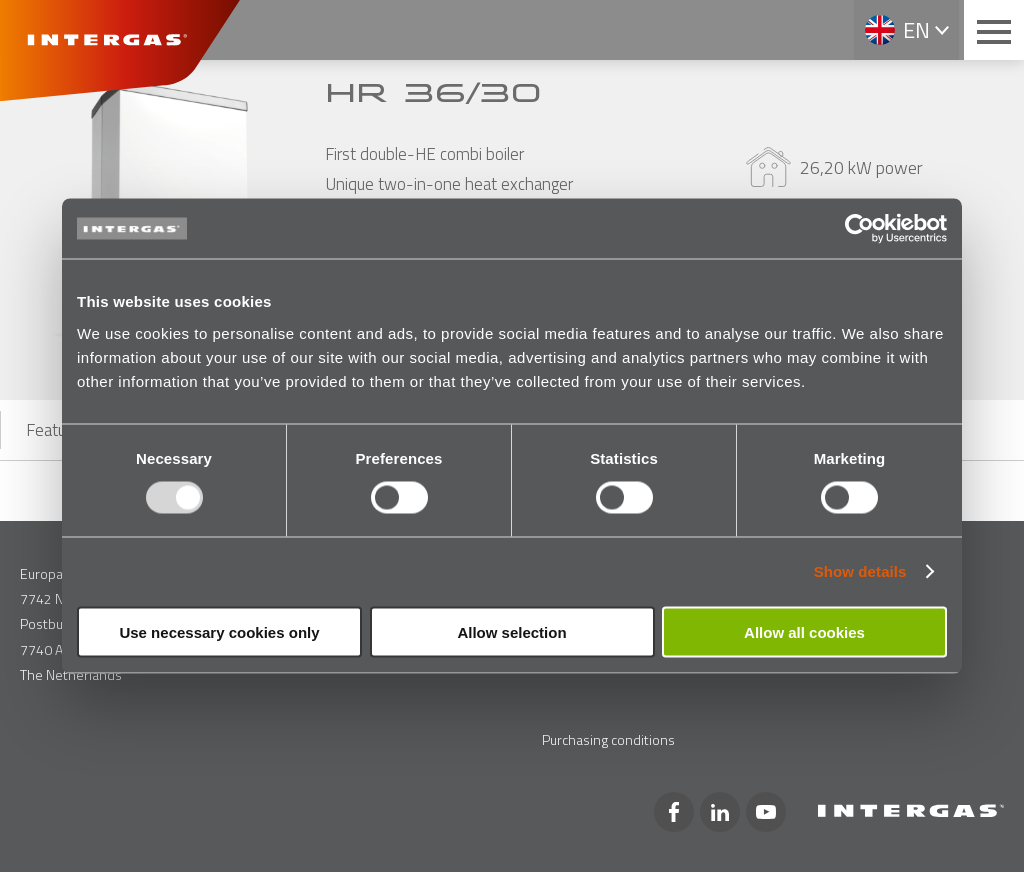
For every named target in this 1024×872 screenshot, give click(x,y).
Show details (860, 571)
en (916, 30)
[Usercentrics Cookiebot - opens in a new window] (859, 229)
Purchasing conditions (608, 739)
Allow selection (511, 631)
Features (57, 430)
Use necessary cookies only (219, 631)
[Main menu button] (994, 30)
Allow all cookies (804, 631)
